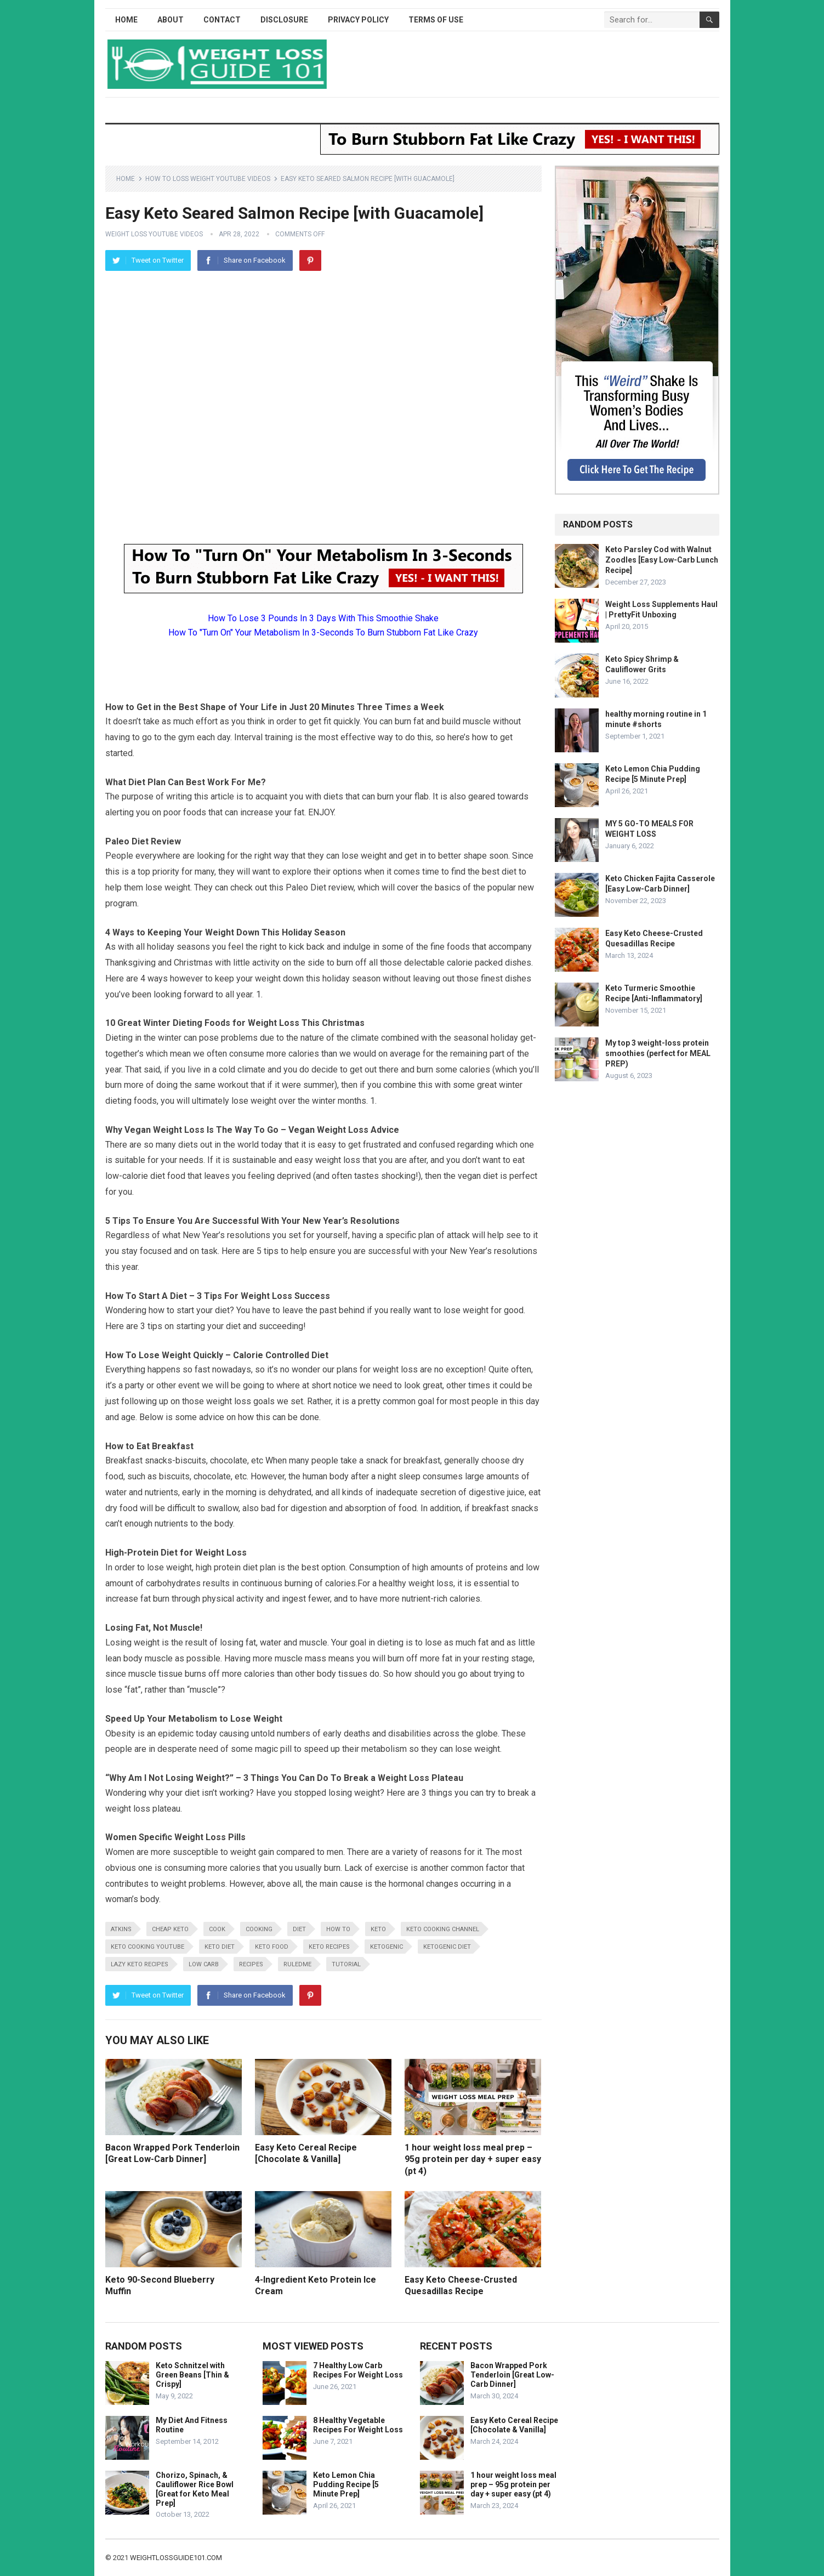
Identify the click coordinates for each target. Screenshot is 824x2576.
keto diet (219, 1946)
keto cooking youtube (147, 1946)
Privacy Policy (358, 19)
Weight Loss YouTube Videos (154, 234)
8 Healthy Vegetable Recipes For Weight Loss (358, 2425)
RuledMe (297, 1964)
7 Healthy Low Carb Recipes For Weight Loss (358, 2370)
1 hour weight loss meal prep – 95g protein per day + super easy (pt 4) (473, 2159)
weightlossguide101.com (176, 2558)
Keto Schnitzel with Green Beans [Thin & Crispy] (192, 2374)
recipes (251, 1964)
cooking (259, 1929)
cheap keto (170, 1929)
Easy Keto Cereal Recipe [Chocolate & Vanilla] (514, 2425)
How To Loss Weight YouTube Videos (207, 179)
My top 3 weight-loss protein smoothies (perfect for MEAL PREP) (658, 1053)
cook (217, 1929)
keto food (271, 1946)
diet (299, 1929)
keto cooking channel (442, 1929)
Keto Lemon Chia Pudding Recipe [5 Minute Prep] (346, 2484)
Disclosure (284, 19)
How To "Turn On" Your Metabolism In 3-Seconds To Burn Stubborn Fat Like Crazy (323, 632)
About (170, 19)
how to (338, 1929)
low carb (204, 1964)
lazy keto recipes (139, 1964)
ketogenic (386, 1946)
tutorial (346, 1964)
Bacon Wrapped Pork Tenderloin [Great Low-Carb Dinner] (512, 2374)
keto (378, 1929)
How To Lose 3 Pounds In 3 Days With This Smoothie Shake (323, 618)
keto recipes (329, 1946)
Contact (222, 19)
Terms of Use (435, 19)
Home (126, 19)
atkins (121, 1929)
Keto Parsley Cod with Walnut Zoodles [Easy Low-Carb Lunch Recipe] (661, 560)
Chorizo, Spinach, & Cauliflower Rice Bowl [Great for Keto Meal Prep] (195, 2489)
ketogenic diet (447, 1946)
